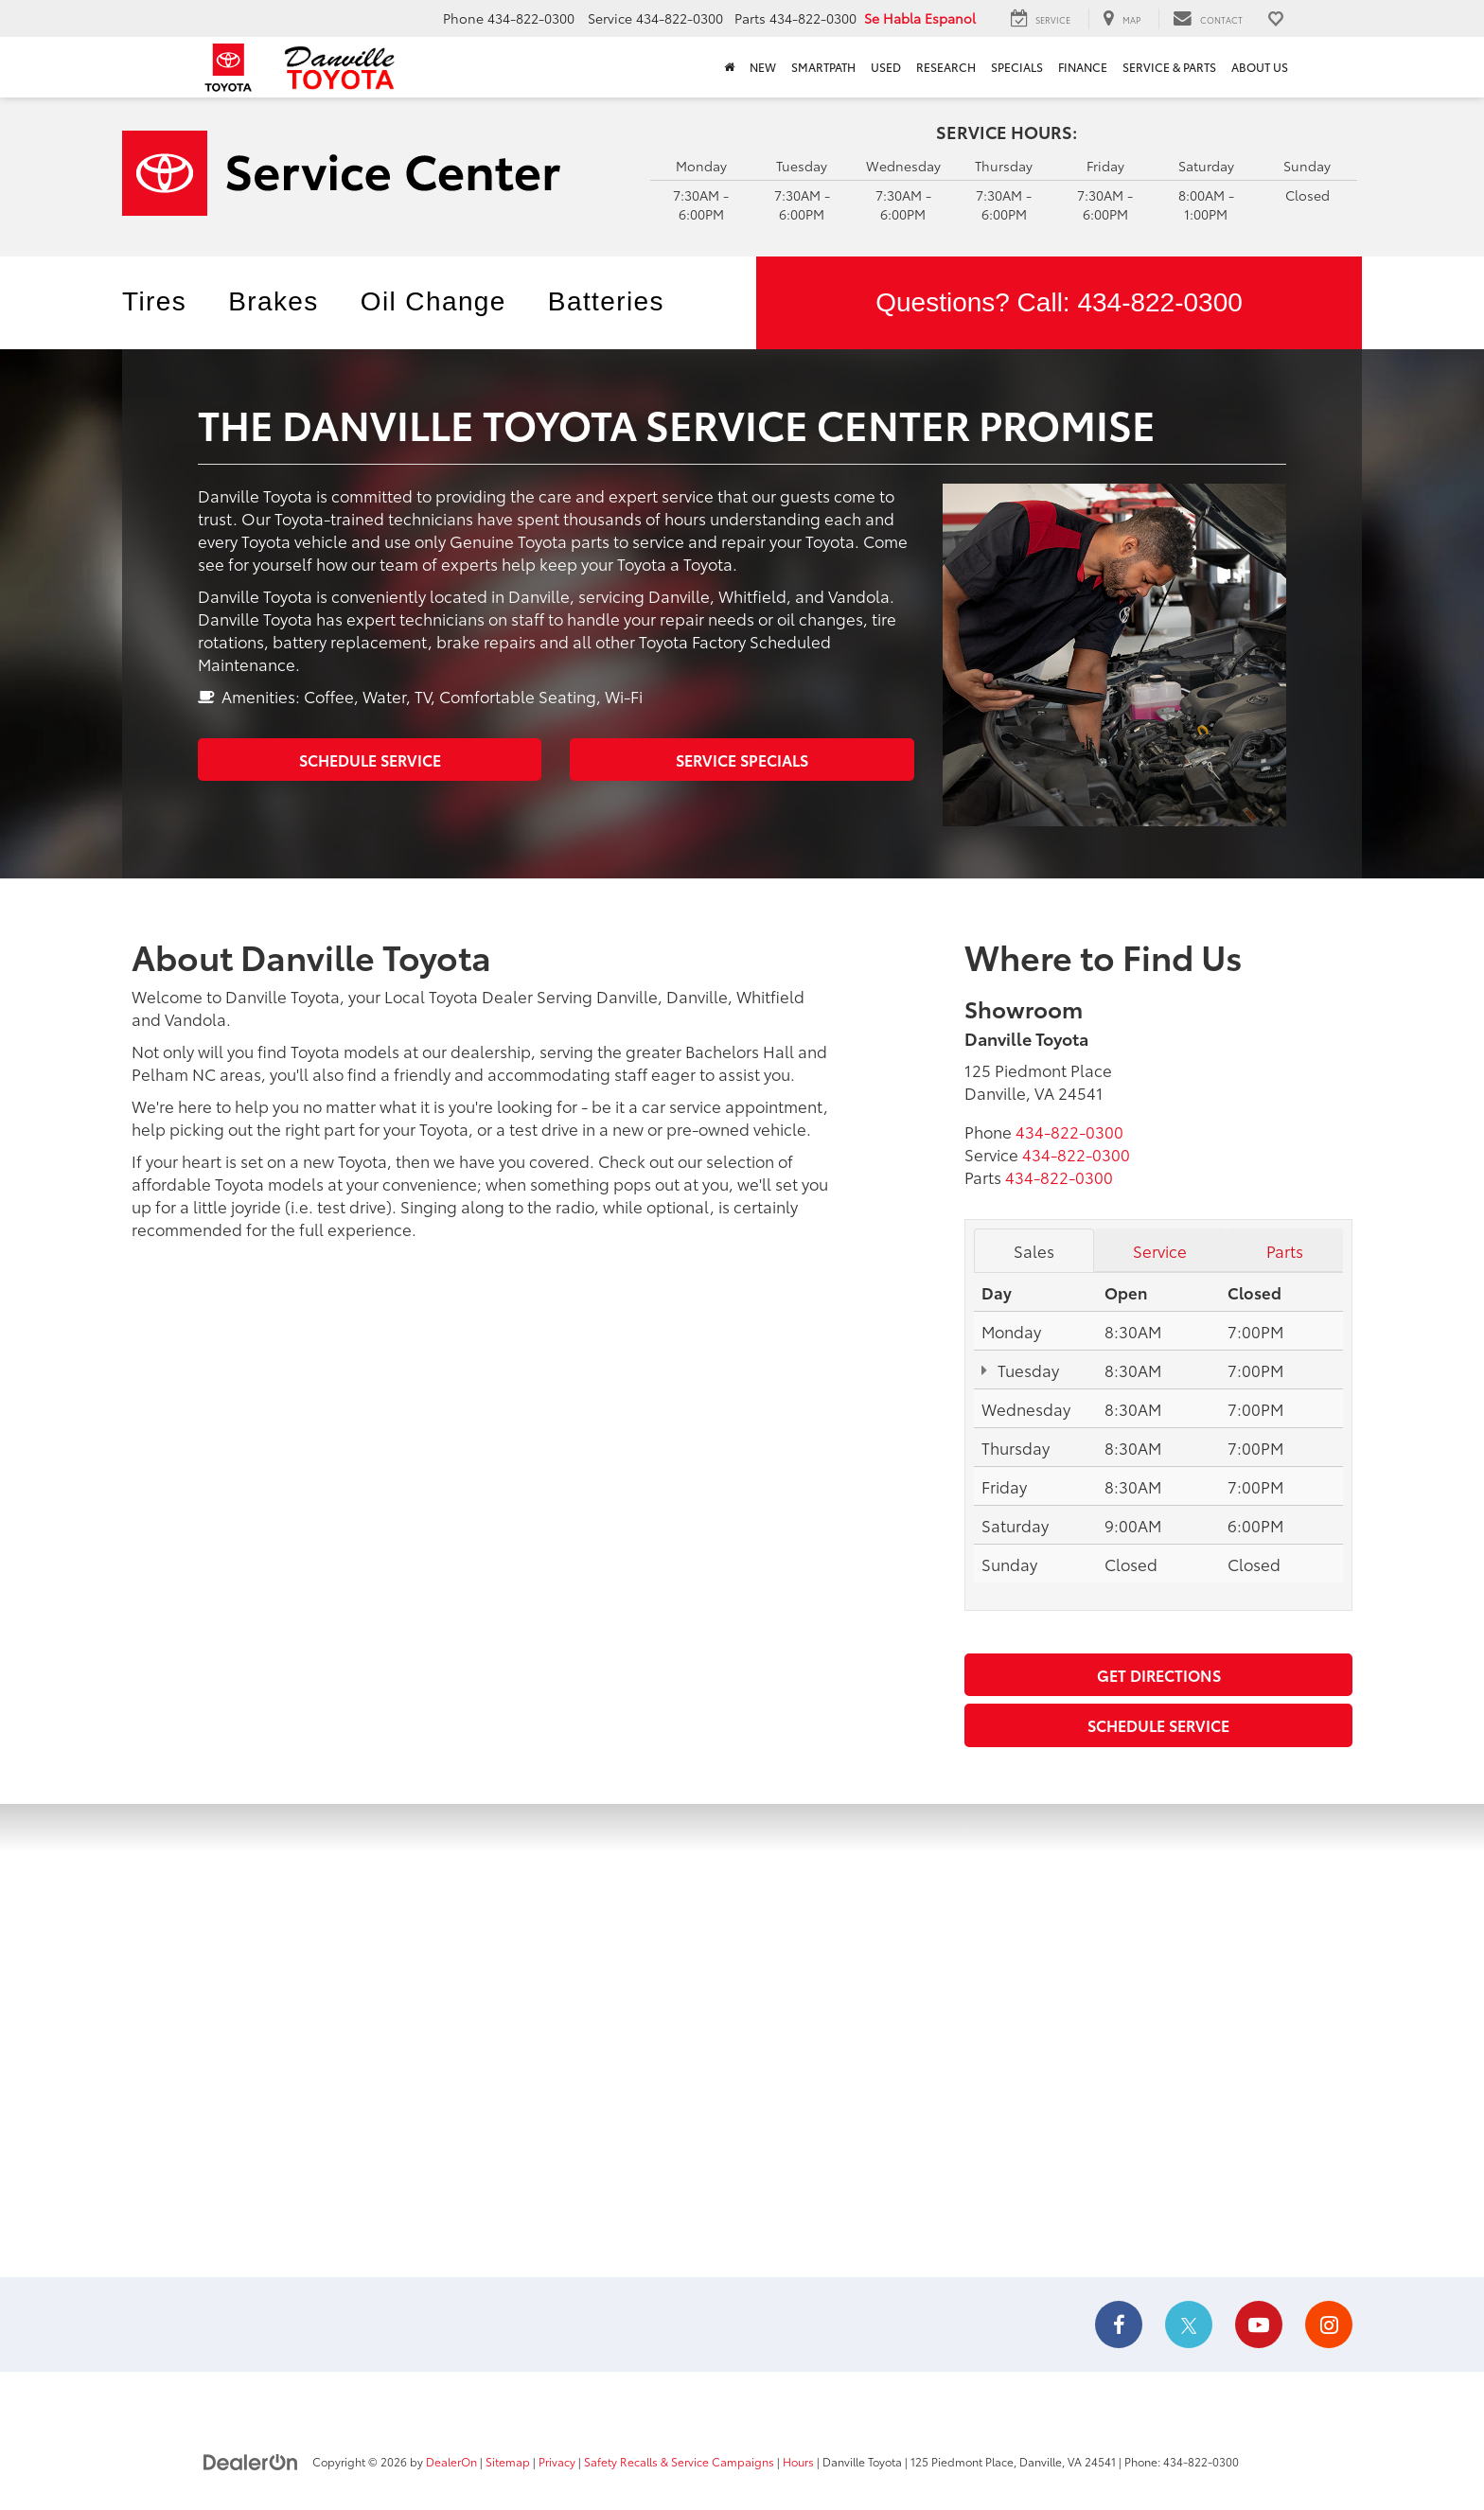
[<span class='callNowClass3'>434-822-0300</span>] (1059, 1176)
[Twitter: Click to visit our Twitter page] (1188, 2325)
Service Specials (742, 759)
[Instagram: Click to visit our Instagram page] (1328, 2325)
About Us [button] (1259, 67)
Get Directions (1159, 1675)
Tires (154, 301)
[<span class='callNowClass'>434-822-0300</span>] (1069, 1131)
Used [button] (886, 67)
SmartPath (823, 67)
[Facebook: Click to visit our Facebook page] (1118, 2325)
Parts (1284, 1250)
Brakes (273, 301)
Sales (1034, 1250)
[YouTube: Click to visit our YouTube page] (1258, 2325)
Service (1160, 1250)
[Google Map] (742, 2040)
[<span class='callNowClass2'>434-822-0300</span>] (1076, 1153)
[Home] (729, 67)
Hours (798, 2461)
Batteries (606, 301)
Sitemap (508, 2461)
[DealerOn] (251, 2460)
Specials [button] (1017, 67)
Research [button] (946, 67)
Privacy (557, 2461)
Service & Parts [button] (1169, 67)
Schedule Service (370, 759)
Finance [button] (1082, 67)
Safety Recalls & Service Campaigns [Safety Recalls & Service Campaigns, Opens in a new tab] (679, 2461)
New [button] (763, 67)
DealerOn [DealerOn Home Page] (451, 2461)
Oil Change (433, 301)
